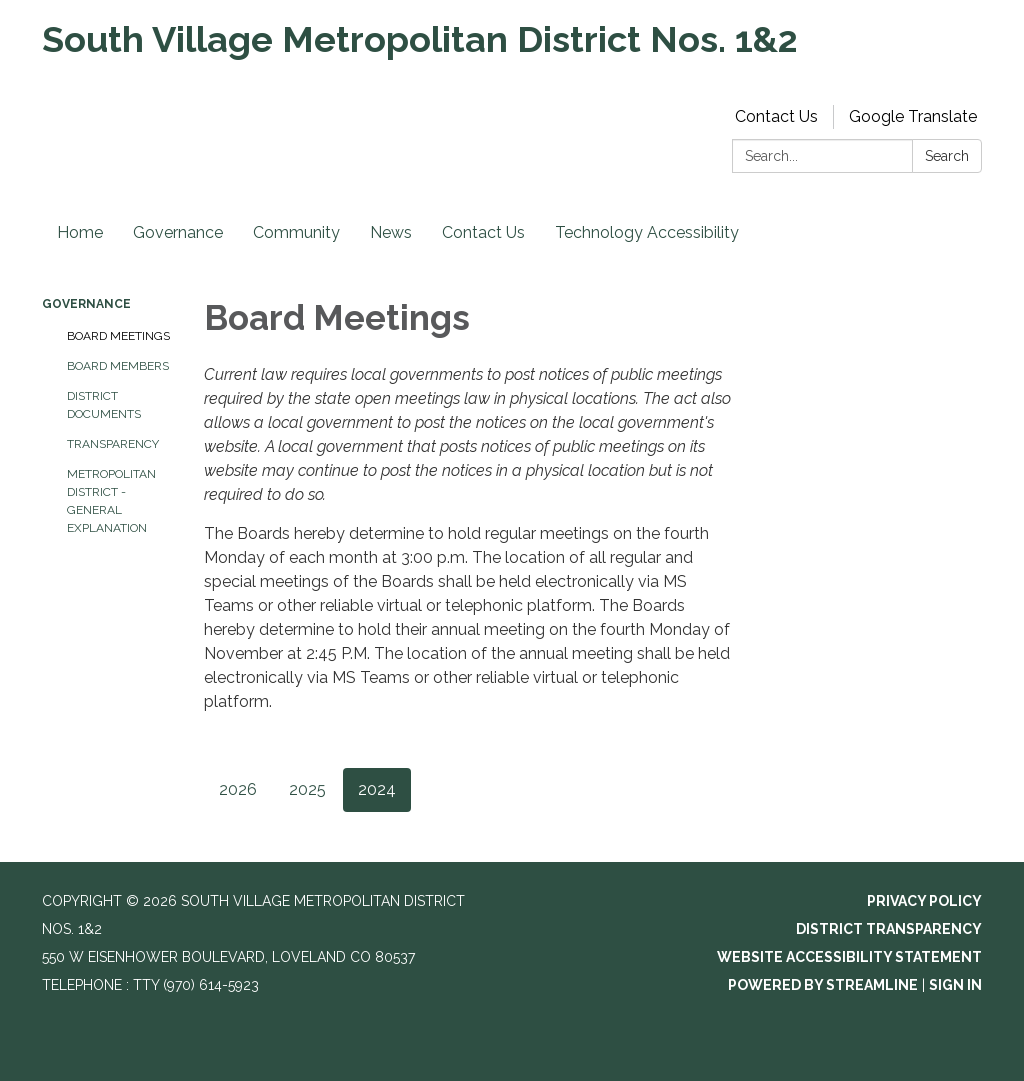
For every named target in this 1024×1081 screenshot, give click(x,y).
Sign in (955, 985)
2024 (377, 789)
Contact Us (776, 116)
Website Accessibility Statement (849, 957)
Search (947, 156)
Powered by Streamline (823, 985)
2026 (238, 789)
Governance (178, 232)
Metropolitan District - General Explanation (111, 501)
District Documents (104, 405)
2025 (307, 789)
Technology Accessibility (647, 232)
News (391, 232)
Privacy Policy (924, 901)
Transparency (113, 444)
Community (296, 232)
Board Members (118, 366)
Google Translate (913, 116)
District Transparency (889, 929)
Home (80, 232)
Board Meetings (118, 336)
